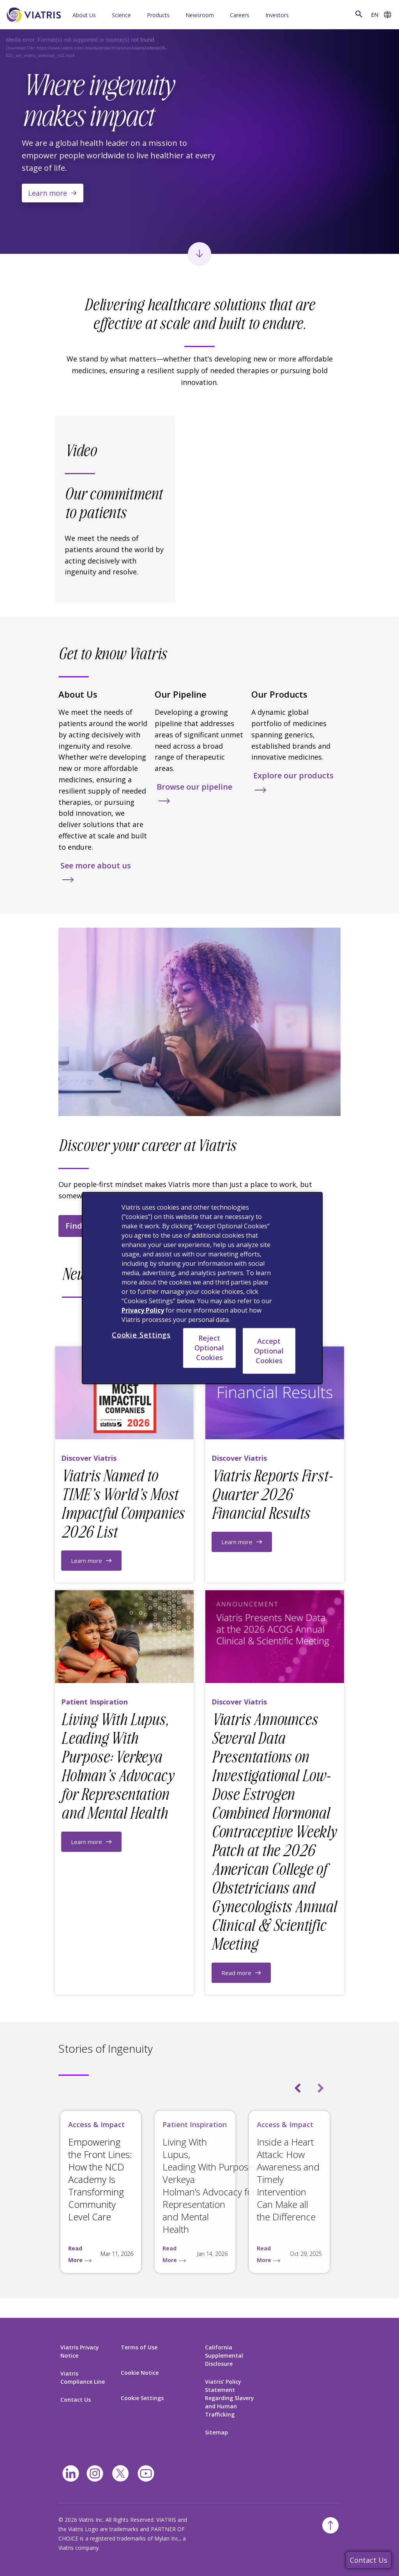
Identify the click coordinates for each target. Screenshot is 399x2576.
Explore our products (293, 775)
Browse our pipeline (194, 786)
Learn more (47, 193)
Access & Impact (96, 2124)
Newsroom (199, 15)
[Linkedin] (70, 2473)
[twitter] (120, 2473)
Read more (236, 1973)
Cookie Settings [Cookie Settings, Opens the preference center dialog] (141, 1334)
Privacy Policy (143, 1310)
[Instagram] (95, 2473)
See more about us (95, 865)
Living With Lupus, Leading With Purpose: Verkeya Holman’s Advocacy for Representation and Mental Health (209, 2185)
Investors (277, 15)
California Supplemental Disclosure (224, 2355)
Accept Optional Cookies (269, 1350)
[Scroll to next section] (199, 254)
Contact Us (368, 2560)
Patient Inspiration (194, 2124)
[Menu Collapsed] (106, 14)
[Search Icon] (359, 14)
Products (158, 15)
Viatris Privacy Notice (79, 2351)
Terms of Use (139, 2347)
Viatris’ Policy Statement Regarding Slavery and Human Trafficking (229, 2398)
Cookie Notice (140, 2372)
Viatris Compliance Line (82, 2377)
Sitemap (216, 2432)
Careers (239, 15)
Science (121, 15)
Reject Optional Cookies (209, 1347)
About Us (84, 15)
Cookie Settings (142, 2398)
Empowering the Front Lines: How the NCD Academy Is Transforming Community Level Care (100, 2179)
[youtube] (146, 2473)
